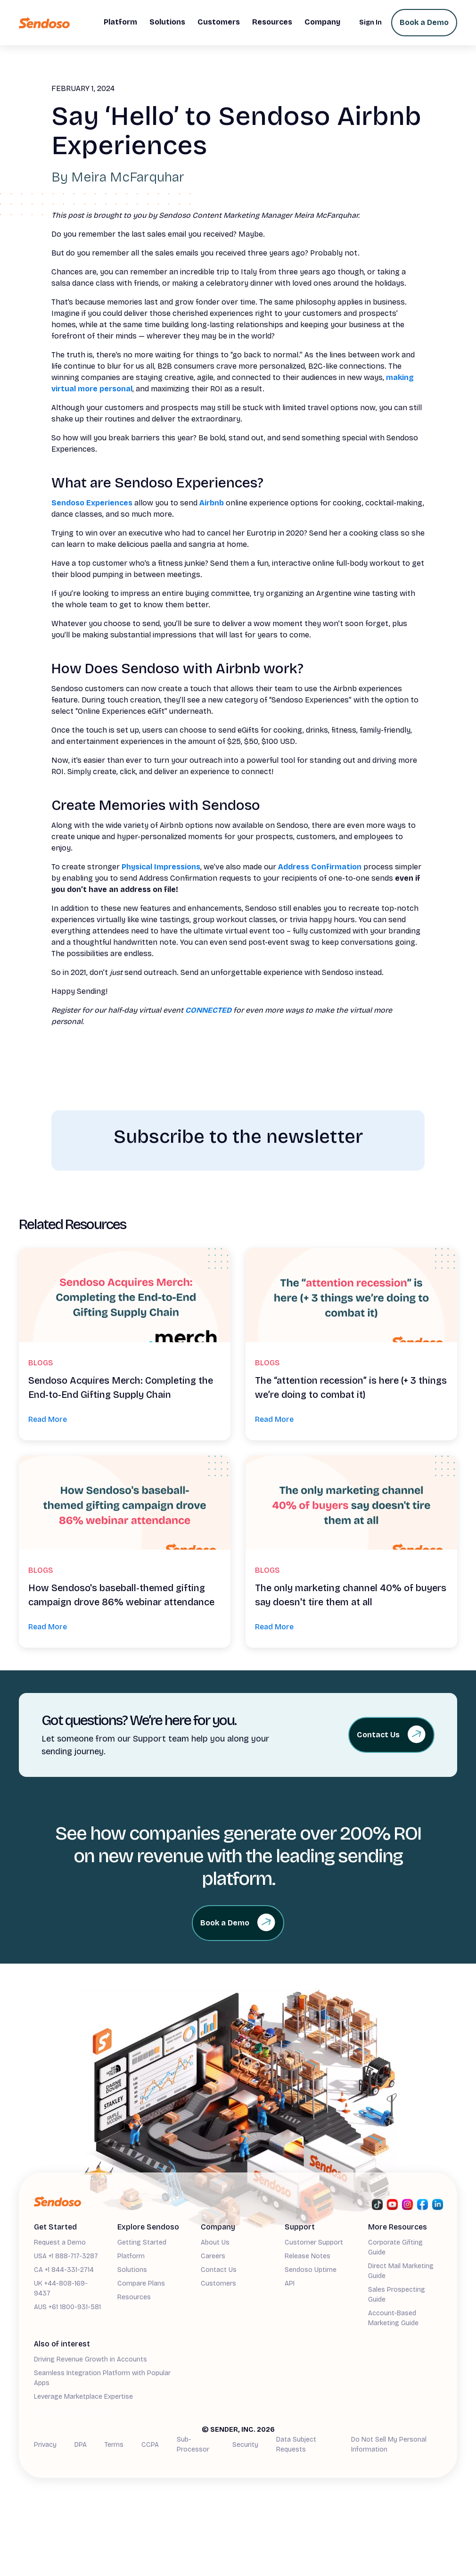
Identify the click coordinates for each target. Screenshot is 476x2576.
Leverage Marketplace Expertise (83, 2397)
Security (245, 2445)
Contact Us (219, 2270)
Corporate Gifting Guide (395, 2247)
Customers (218, 2283)
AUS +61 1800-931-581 (67, 2307)
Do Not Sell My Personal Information (389, 2444)
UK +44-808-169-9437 (61, 2288)
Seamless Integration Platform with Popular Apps (102, 2378)
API (290, 2283)
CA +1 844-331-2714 (64, 2270)
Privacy (45, 2445)
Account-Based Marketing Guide (393, 2318)
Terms (114, 2445)
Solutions (132, 2270)
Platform (131, 2256)
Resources (134, 2297)
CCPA (150, 2445)
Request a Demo (60, 2242)
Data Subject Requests (296, 2444)
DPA (80, 2445)
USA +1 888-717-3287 (66, 2256)
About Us (215, 2242)
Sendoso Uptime (310, 2270)
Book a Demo (424, 22)
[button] (120, 22)
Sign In (370, 22)
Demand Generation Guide (74, 2411)
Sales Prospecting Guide (396, 2295)
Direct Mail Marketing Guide (401, 2271)
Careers (213, 2256)
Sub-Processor (193, 2444)
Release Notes (307, 2256)
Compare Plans (141, 2283)
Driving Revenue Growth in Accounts (90, 2359)
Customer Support (314, 2242)
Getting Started (141, 2242)
